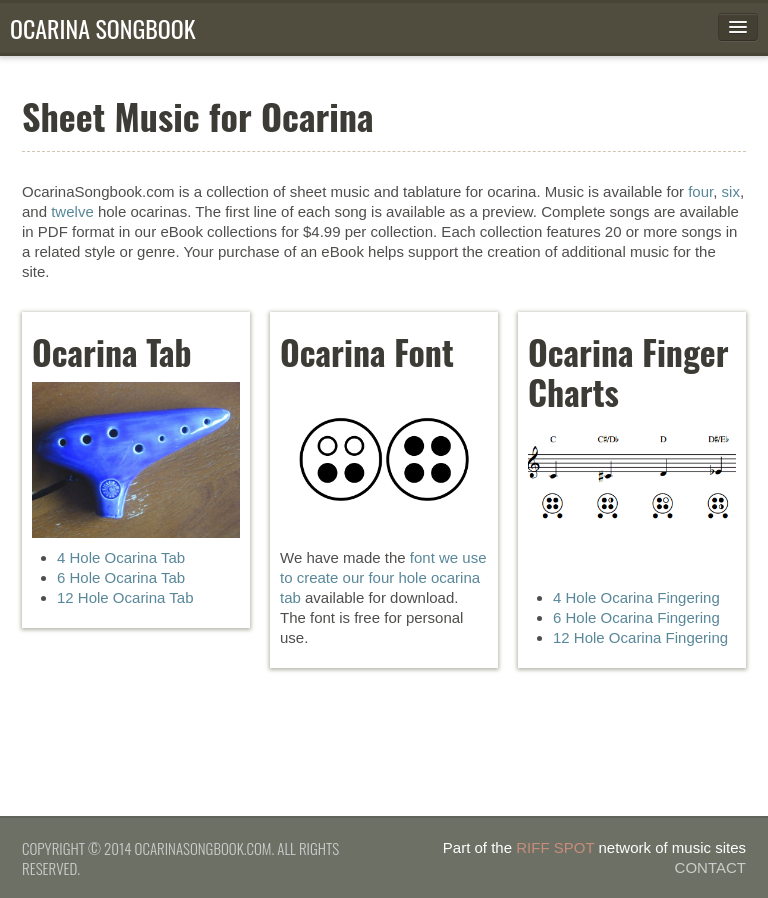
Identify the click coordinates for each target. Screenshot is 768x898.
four (700, 191)
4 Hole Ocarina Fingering (636, 597)
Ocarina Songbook (103, 28)
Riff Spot (555, 847)
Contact (710, 867)
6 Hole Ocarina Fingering (636, 617)
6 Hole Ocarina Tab (121, 577)
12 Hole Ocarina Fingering (640, 637)
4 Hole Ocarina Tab (121, 557)
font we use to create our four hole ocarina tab (383, 577)
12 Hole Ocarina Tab (125, 597)
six (731, 191)
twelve (72, 211)
